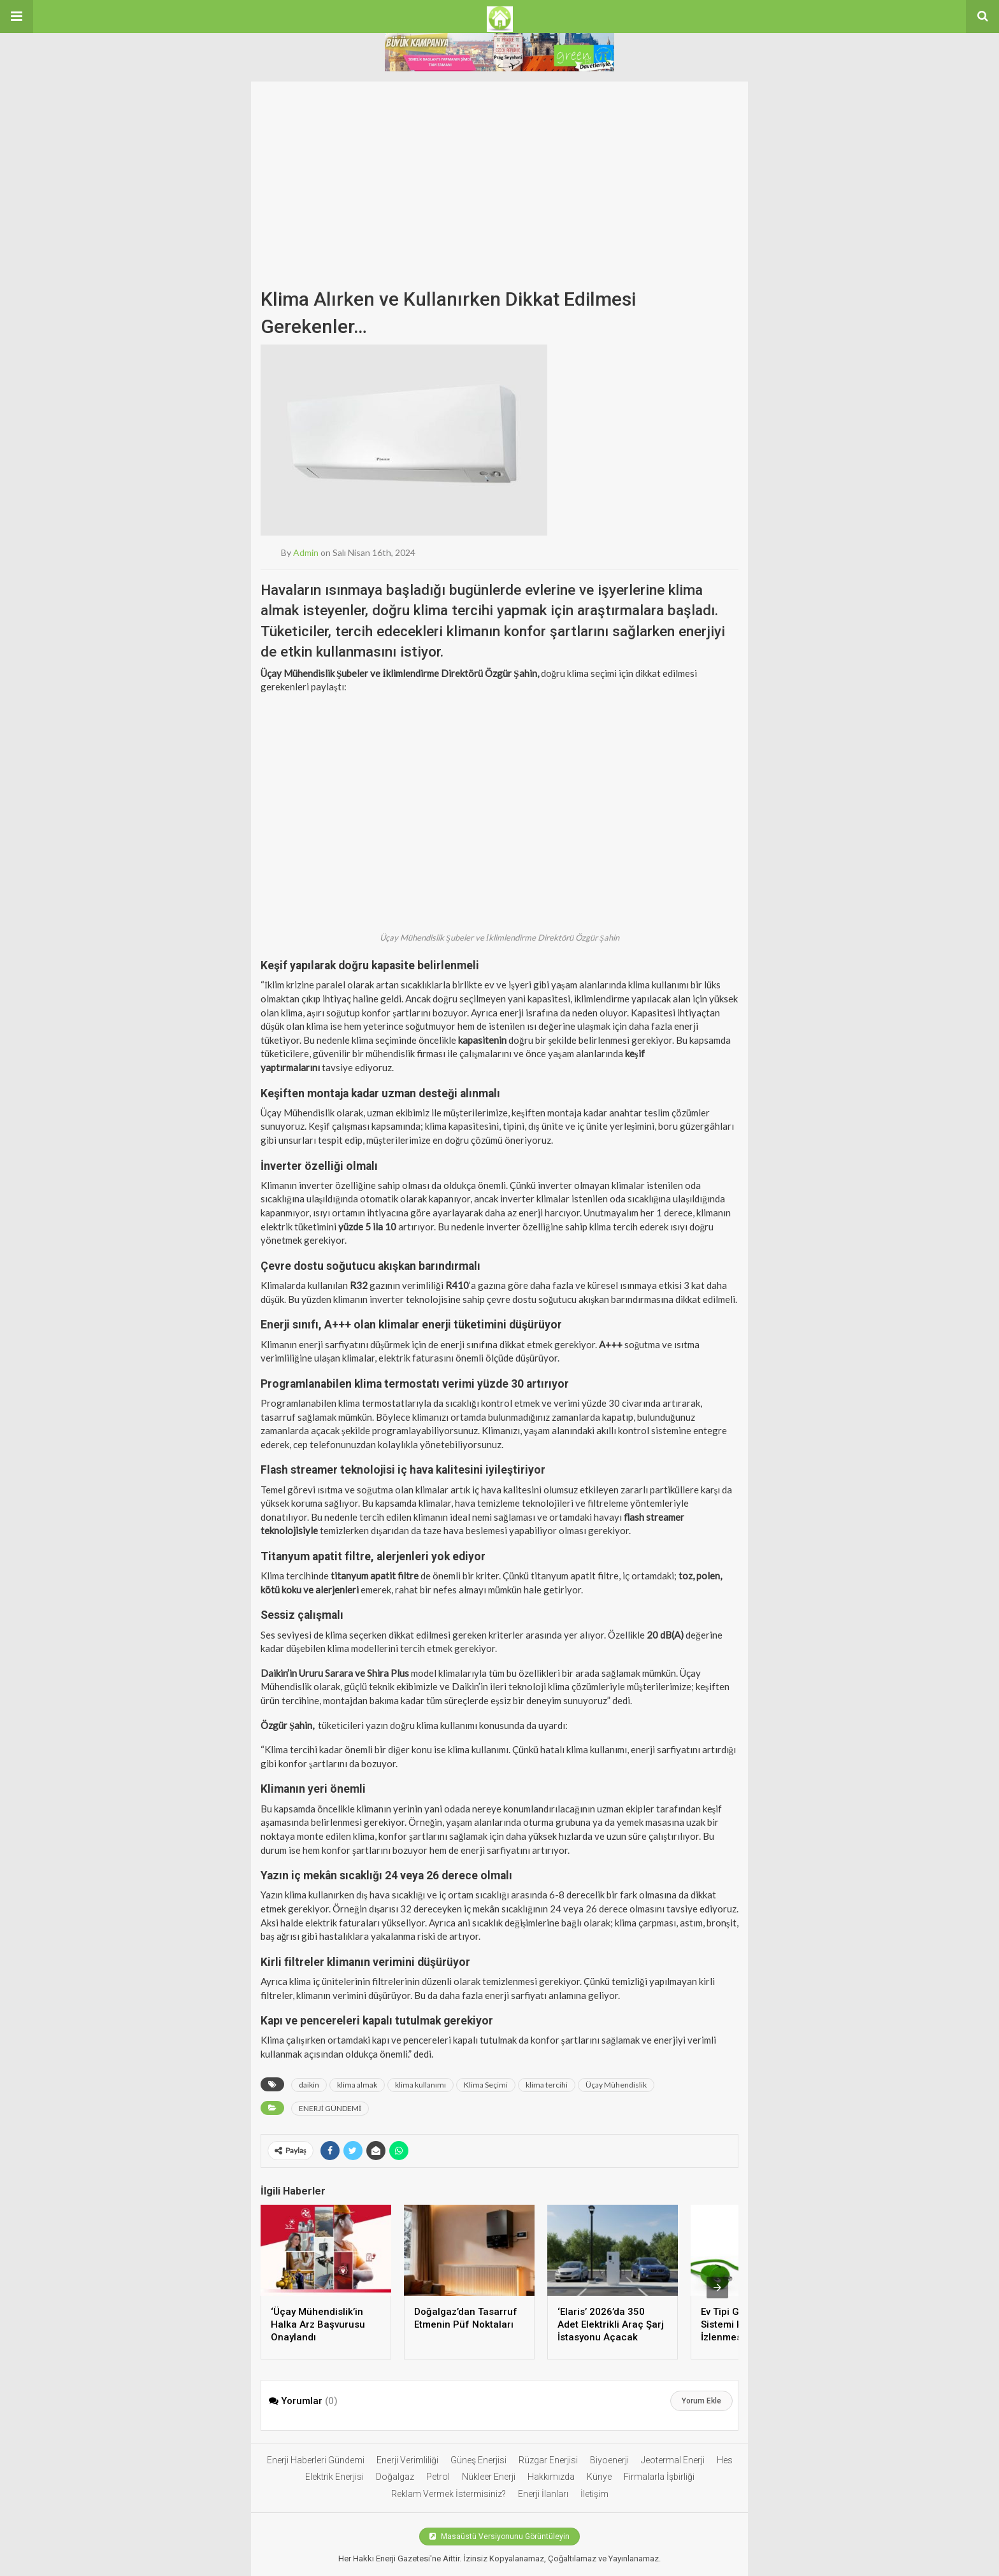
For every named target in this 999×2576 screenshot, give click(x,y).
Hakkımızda (551, 2477)
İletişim (594, 2494)
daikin (309, 2084)
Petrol (438, 2477)
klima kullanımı (420, 2084)
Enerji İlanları (543, 2494)
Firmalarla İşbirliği (659, 2477)
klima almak (357, 2084)
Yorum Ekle (701, 2400)
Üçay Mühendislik (616, 2084)
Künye (599, 2477)
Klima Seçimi (486, 2084)
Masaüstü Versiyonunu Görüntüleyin (499, 2536)
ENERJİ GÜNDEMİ (330, 2108)
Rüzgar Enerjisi (548, 2460)
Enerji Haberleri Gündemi (315, 2460)
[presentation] (717, 2287)
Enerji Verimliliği (407, 2460)
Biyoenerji (609, 2460)
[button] (16, 16)
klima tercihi (547, 2084)
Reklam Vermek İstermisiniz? (448, 2494)
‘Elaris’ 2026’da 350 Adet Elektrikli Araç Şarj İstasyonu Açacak (610, 2324)
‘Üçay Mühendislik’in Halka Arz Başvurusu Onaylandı (318, 2324)
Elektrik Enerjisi (334, 2477)
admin (306, 552)
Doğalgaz (395, 2477)
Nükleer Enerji (488, 2477)
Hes (725, 2460)
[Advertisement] (499, 171)
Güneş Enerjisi (478, 2460)
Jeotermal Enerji (673, 2460)
